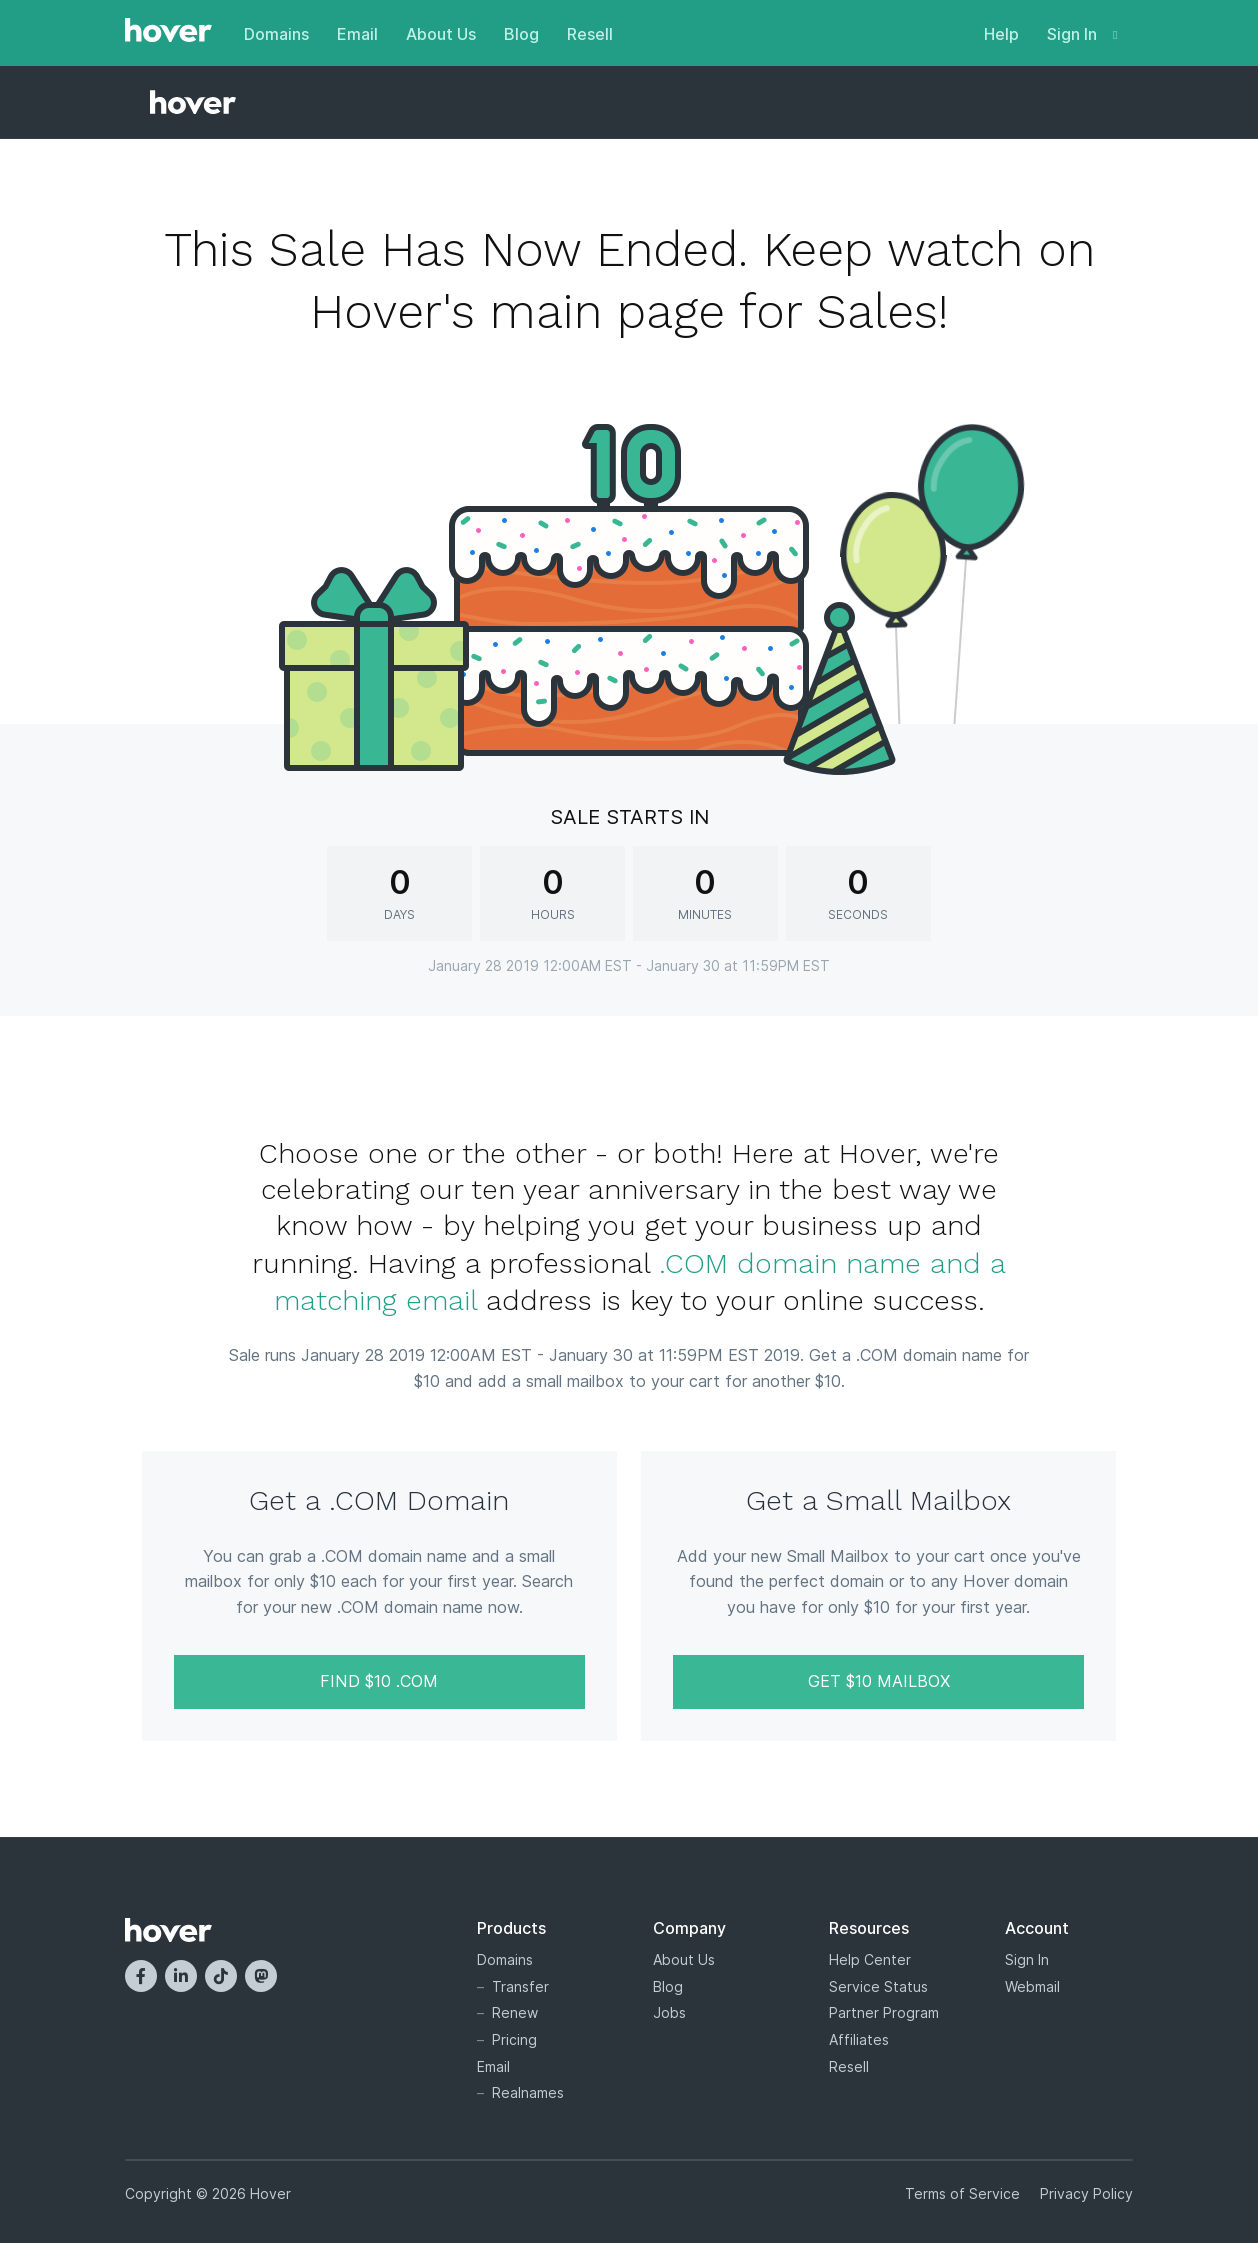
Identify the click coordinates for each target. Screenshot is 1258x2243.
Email (357, 34)
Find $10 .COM (379, 1681)
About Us (441, 34)
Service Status (878, 1986)
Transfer (520, 1986)
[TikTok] (221, 1976)
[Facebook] (141, 1976)
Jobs (669, 2012)
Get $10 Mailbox (879, 1681)
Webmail (1032, 1986)
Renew (515, 2012)
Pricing (514, 2039)
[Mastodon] (261, 1976)
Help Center (870, 1959)
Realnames (528, 2092)
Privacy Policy (1086, 2193)
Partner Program (884, 2012)
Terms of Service (962, 2193)
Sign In (1082, 34)
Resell (590, 34)
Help (1001, 34)
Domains (276, 34)
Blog (521, 34)
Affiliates (859, 2039)
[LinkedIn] (181, 1976)
